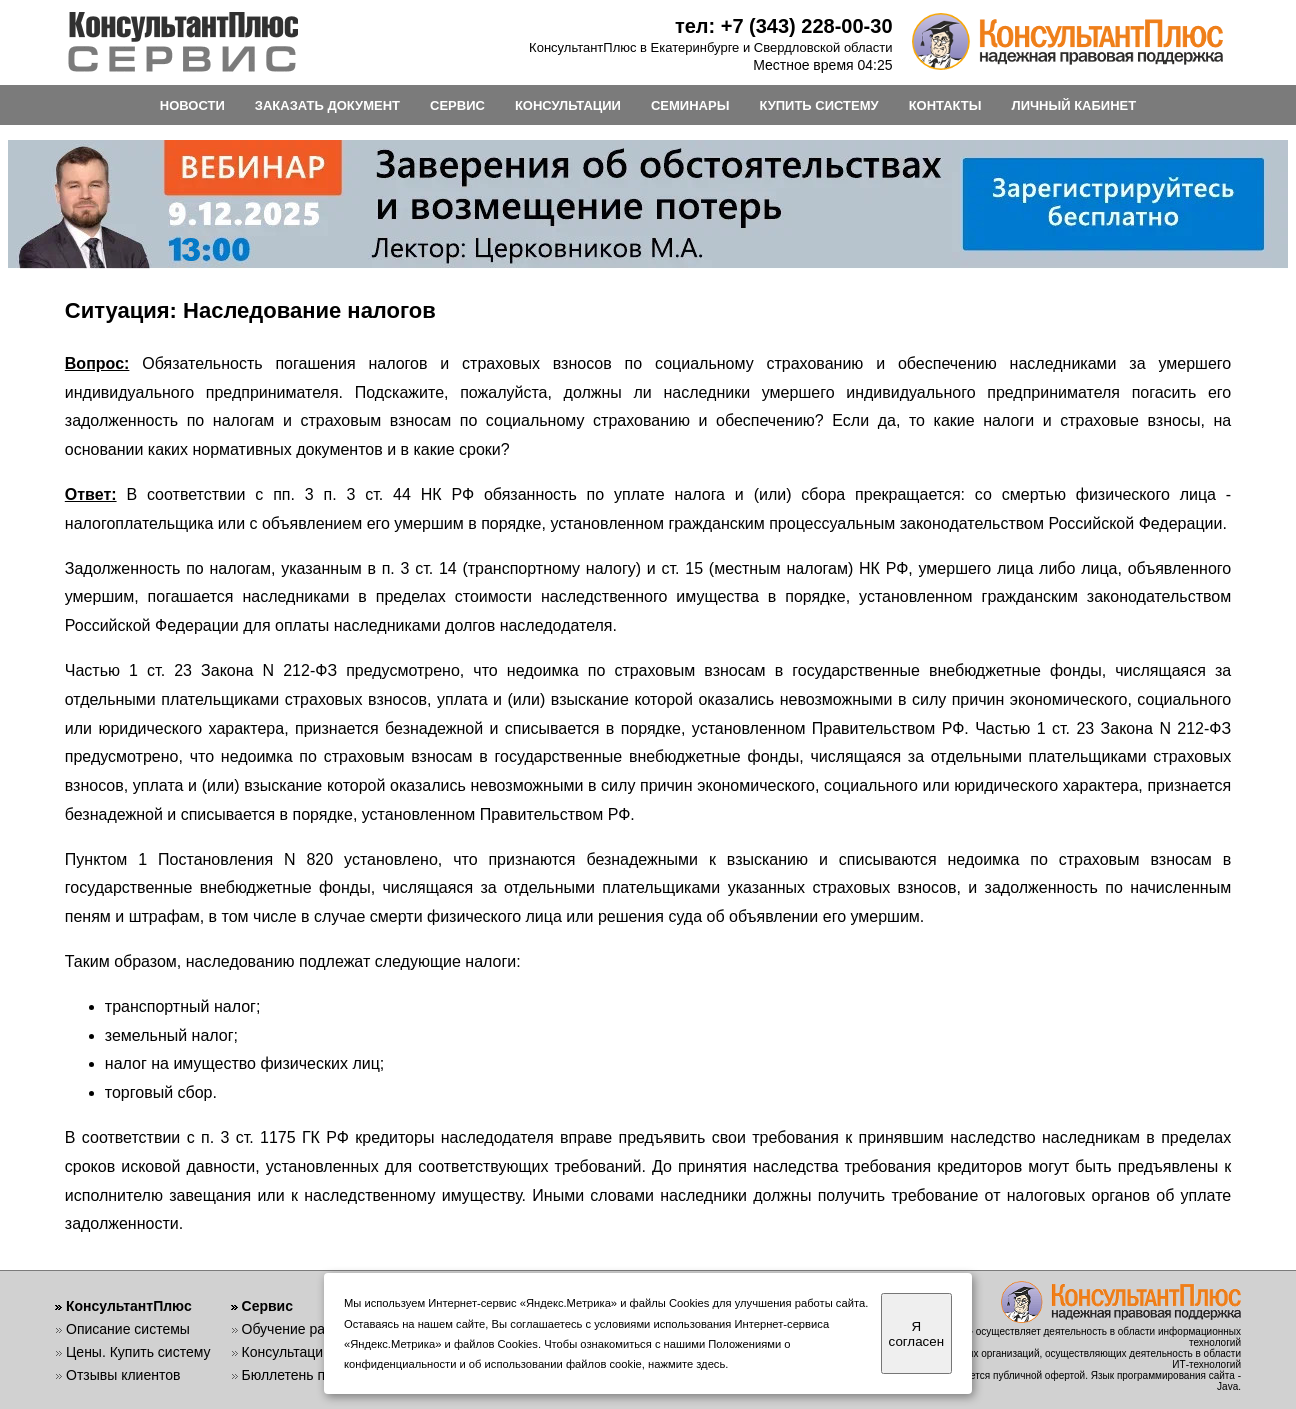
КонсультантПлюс (129, 1306)
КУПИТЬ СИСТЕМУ (818, 105)
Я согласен (916, 1334)
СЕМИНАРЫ (690, 105)
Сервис (267, 1306)
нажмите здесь (686, 1364)
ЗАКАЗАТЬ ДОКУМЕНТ (327, 105)
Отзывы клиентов (123, 1375)
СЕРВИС (457, 105)
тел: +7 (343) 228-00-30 (784, 26)
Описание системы (128, 1329)
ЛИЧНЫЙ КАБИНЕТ (1074, 105)
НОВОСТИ (192, 105)
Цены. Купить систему (138, 1352)
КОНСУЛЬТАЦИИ (568, 105)
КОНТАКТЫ (945, 105)
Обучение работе (298, 1329)
